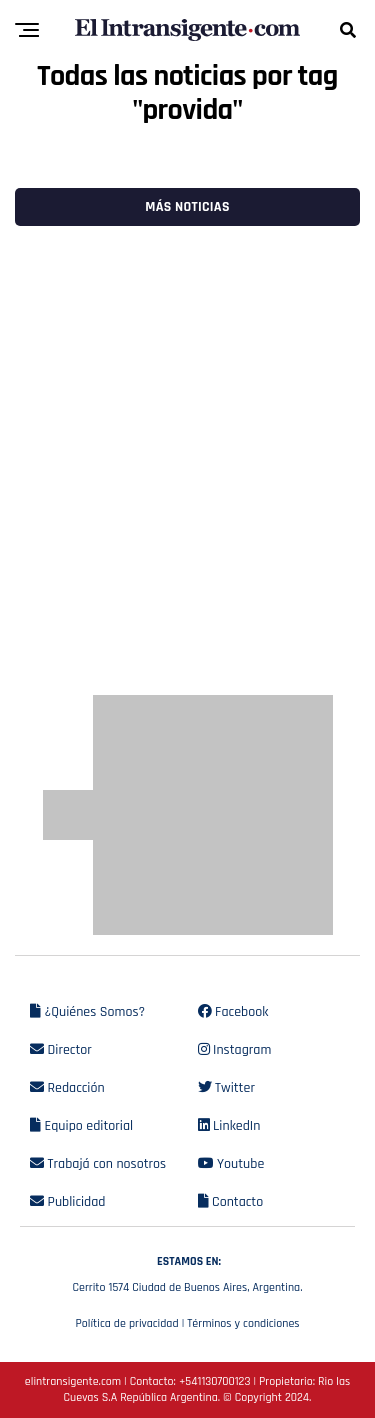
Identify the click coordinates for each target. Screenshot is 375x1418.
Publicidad (67, 1202)
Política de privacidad (126, 1323)
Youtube (231, 1164)
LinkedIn (229, 1126)
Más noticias (187, 207)
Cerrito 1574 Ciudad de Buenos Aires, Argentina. (187, 1272)
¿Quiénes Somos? (87, 1012)
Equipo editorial (81, 1126)
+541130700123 (214, 1381)
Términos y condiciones (243, 1323)
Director (61, 1050)
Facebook (233, 1012)
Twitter (226, 1088)
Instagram (235, 1050)
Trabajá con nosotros (98, 1164)
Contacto (231, 1202)
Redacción (67, 1088)
